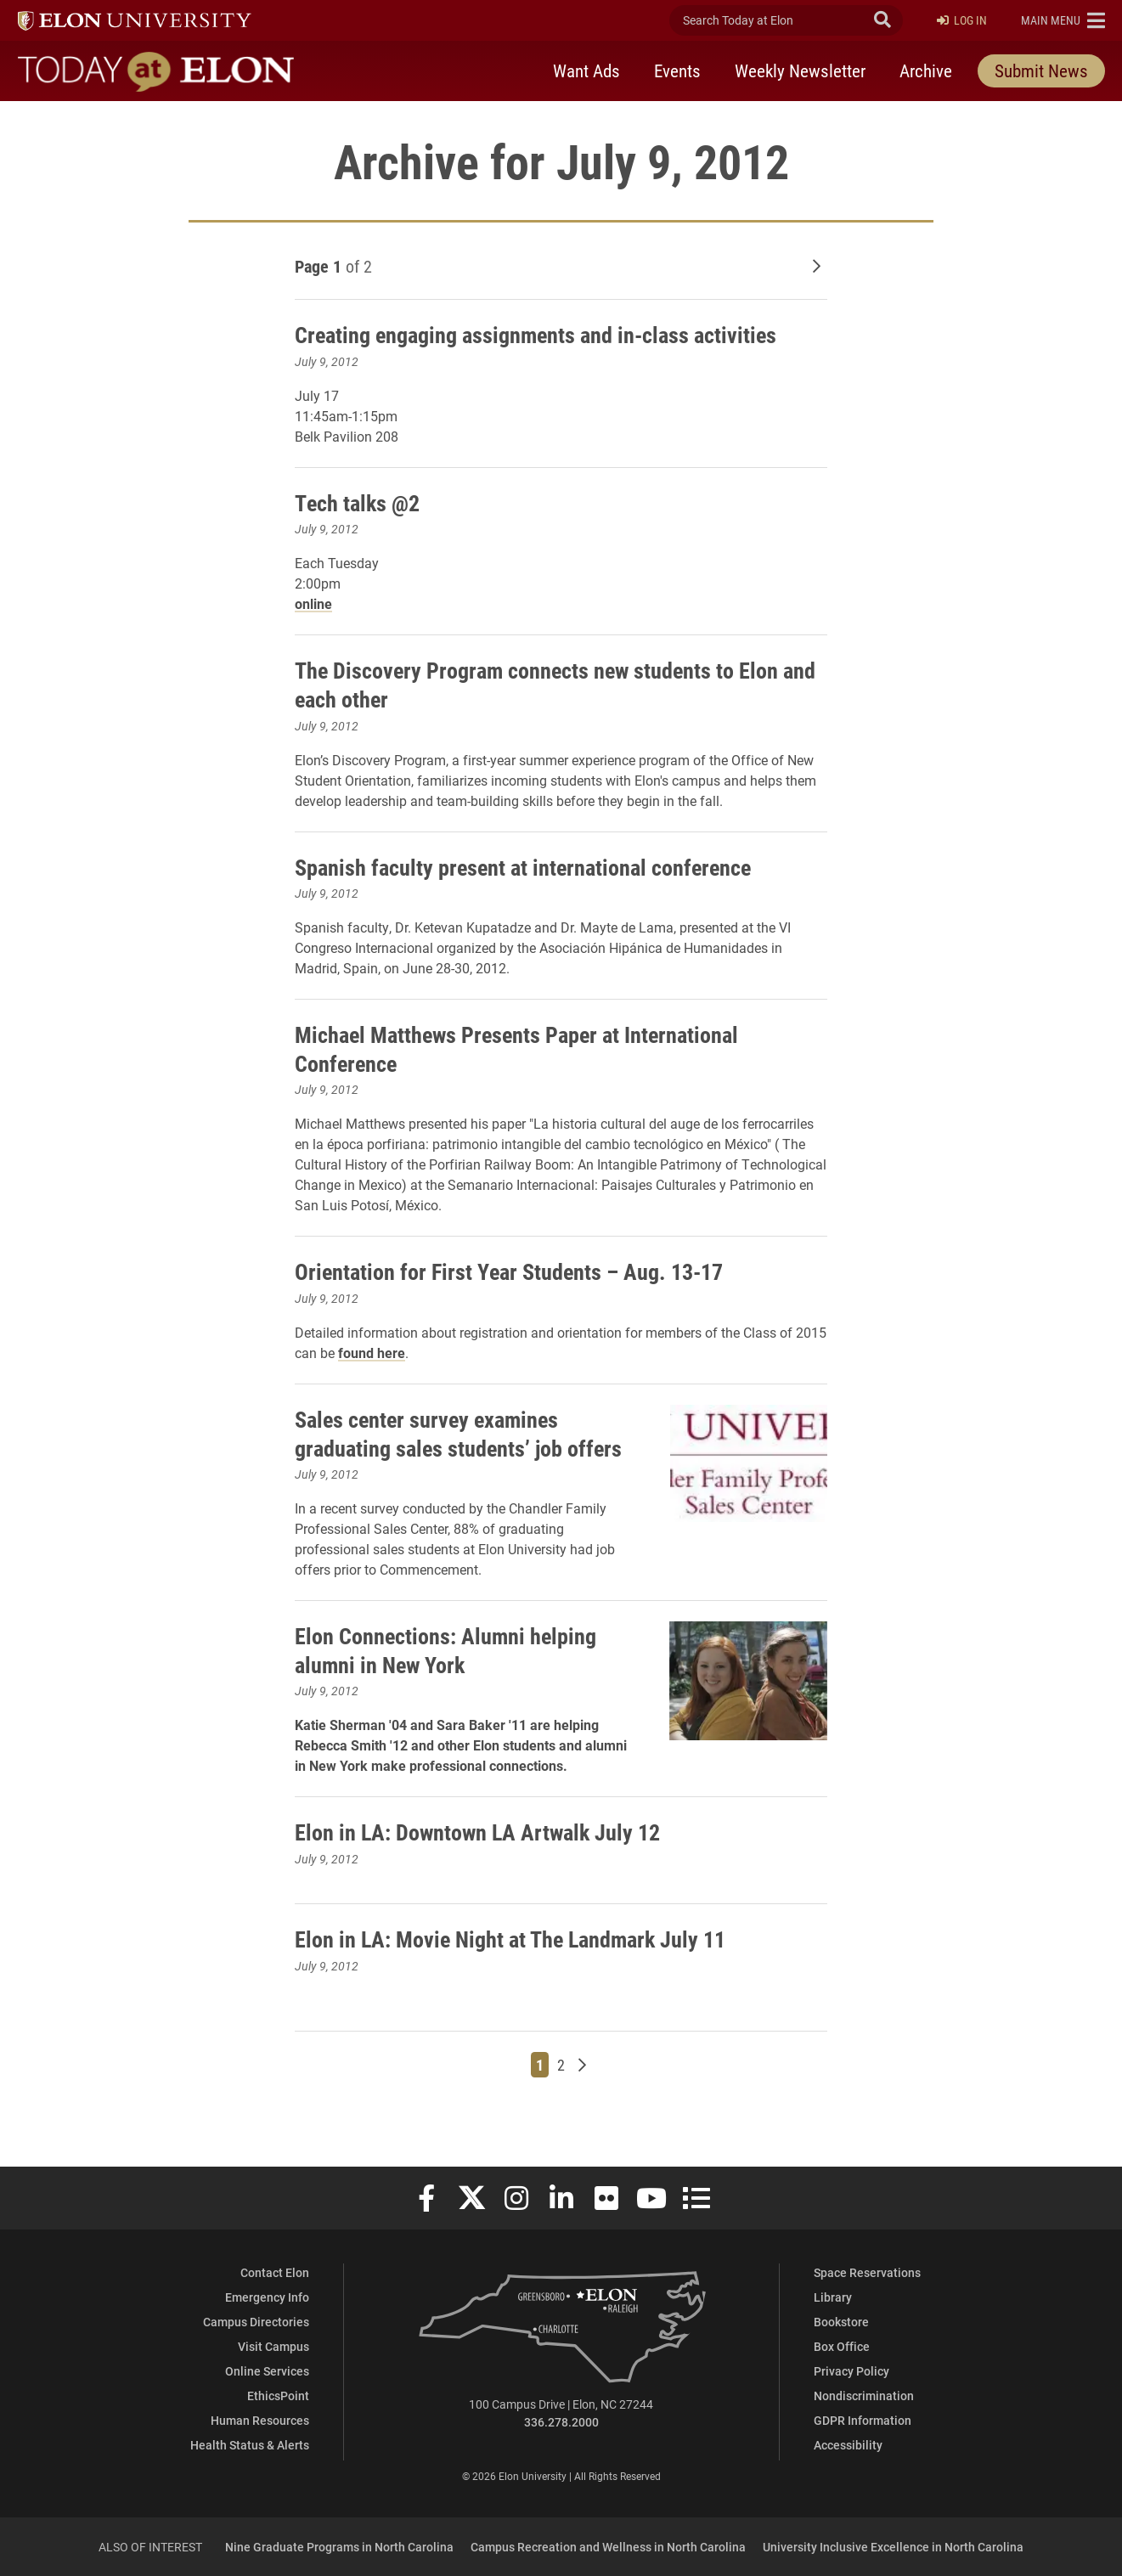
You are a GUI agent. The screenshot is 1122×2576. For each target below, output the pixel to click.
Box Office (842, 2346)
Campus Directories (256, 2322)
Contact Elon (274, 2272)
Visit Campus (273, 2346)
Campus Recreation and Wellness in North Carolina (608, 2547)
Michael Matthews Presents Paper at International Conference (532, 1048)
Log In (962, 21)
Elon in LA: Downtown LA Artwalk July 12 (490, 1860)
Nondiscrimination (864, 2395)
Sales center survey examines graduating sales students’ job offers (438, 1446)
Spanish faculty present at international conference (538, 866)
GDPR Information (862, 2420)
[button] (1063, 20)
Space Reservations (867, 2272)
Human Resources (260, 2420)
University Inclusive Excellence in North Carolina (893, 2547)
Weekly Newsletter (800, 70)
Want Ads (586, 70)
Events (677, 70)
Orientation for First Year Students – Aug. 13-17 (522, 1270)
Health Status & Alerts (249, 2445)
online (313, 603)
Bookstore (841, 2322)
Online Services (267, 2371)
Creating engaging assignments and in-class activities (552, 334)
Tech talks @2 (361, 502)
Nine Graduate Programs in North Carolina (339, 2547)
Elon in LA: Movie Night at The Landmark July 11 (524, 1967)
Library (833, 2297)
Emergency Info (267, 2297)
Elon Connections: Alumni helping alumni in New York (456, 1678)
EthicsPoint (278, 2395)
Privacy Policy (851, 2371)
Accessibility (848, 2445)
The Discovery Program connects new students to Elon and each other (554, 683)
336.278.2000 (561, 2422)
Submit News (1041, 70)
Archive (925, 70)
